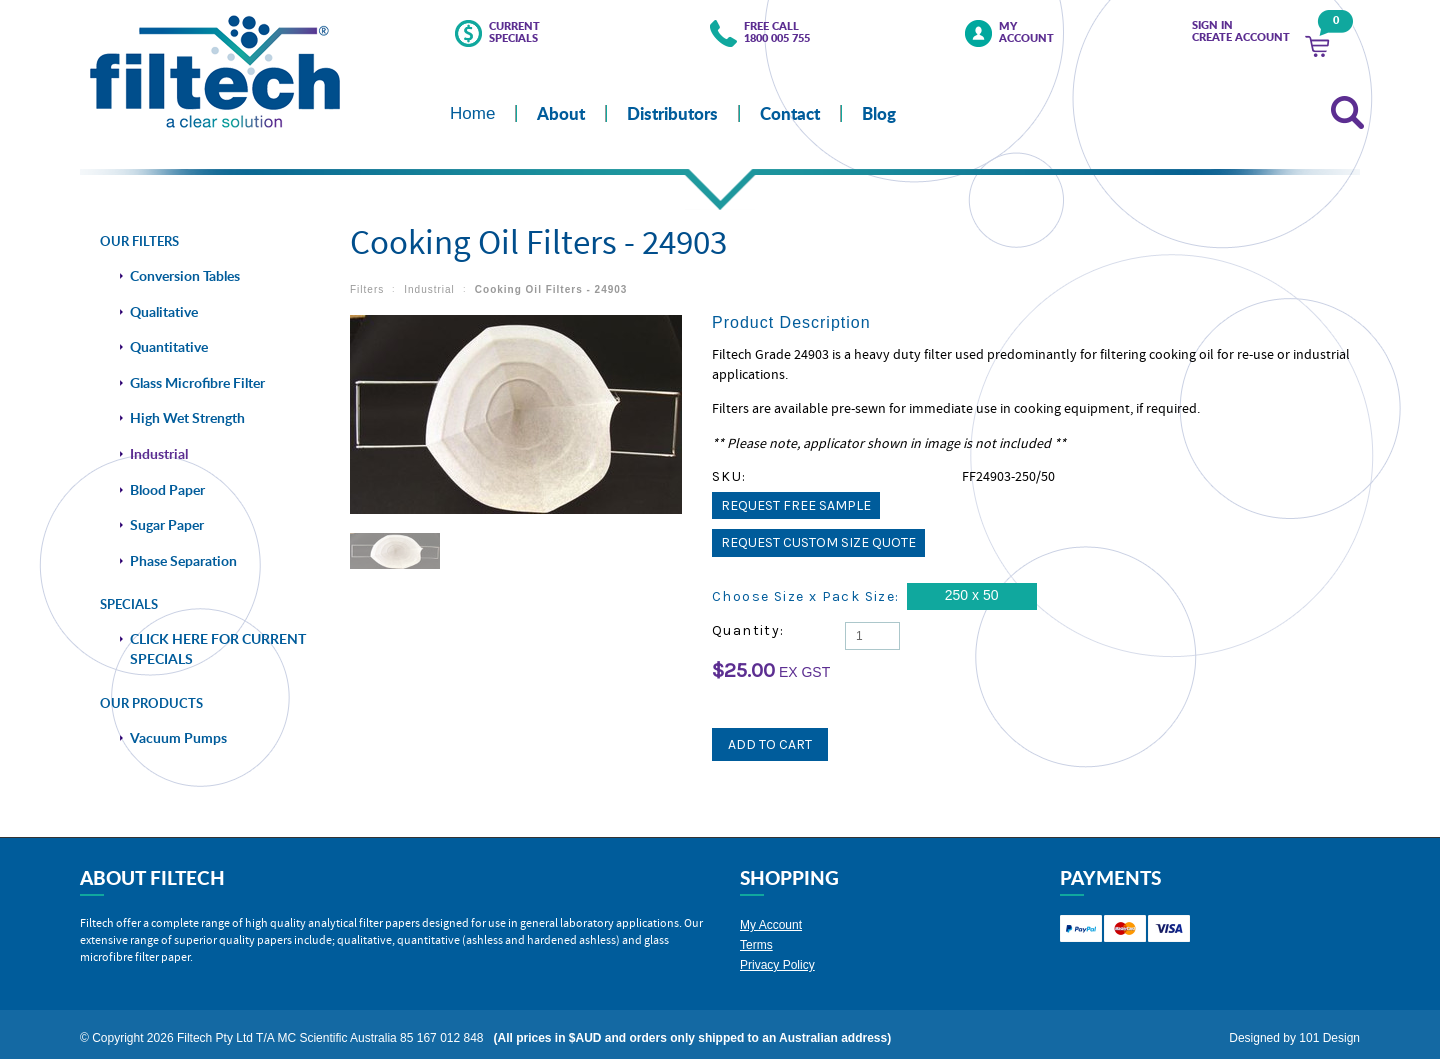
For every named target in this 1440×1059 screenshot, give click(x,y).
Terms (756, 937)
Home (472, 113)
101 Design (1329, 1030)
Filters (367, 289)
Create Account (1241, 37)
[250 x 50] (972, 596)
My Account (1026, 32)
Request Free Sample (796, 505)
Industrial (429, 289)
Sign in (1212, 25)
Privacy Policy (777, 957)
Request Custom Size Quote (818, 542)
